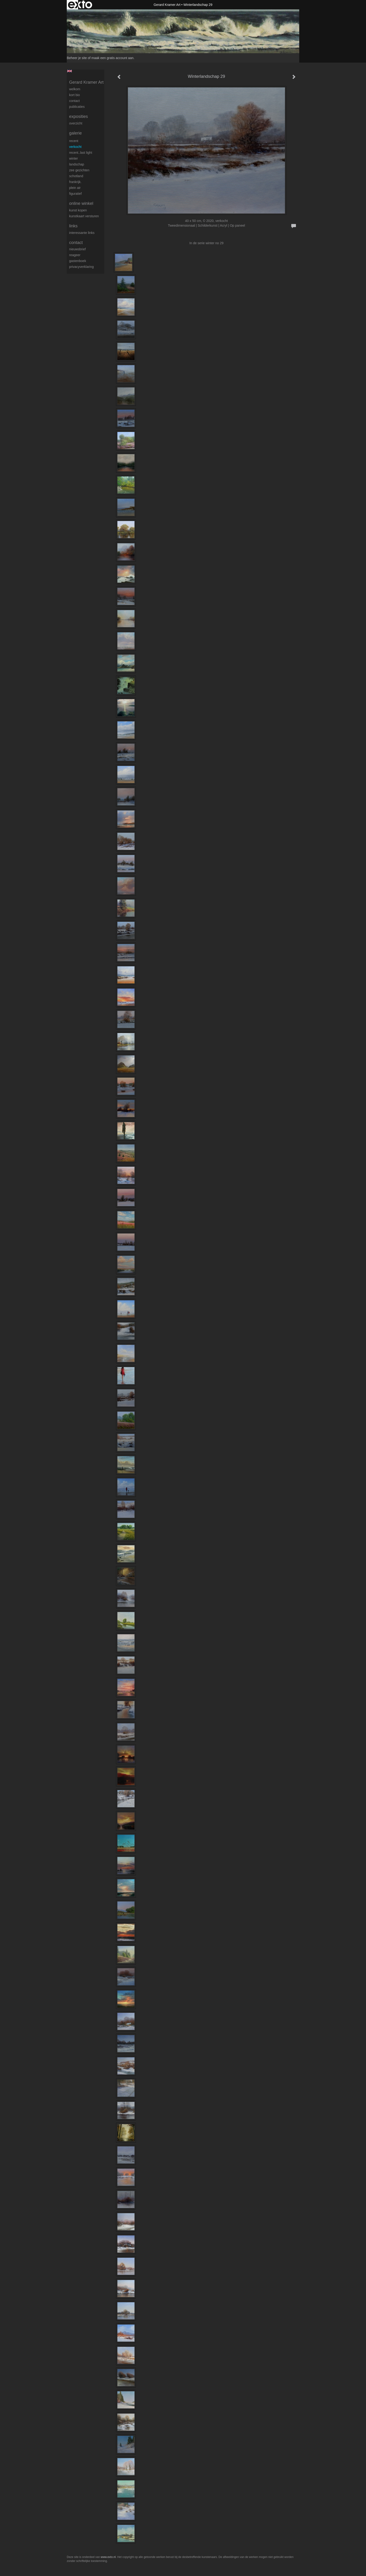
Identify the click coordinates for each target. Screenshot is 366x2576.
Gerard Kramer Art (167, 5)
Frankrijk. (75, 182)
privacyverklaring (81, 267)
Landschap (76, 164)
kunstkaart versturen (84, 216)
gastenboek (77, 261)
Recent (73, 141)
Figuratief (75, 193)
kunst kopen (78, 210)
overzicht (75, 123)
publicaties (77, 107)
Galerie (75, 133)
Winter (73, 158)
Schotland (76, 176)
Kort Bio (74, 95)
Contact (74, 101)
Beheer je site (77, 58)
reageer (74, 255)
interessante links (81, 233)
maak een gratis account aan (112, 58)
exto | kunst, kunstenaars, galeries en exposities (80, 4)
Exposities (78, 116)
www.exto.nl (108, 2557)
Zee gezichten (79, 170)
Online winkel (81, 203)
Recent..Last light (80, 152)
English (69, 71)
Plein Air (75, 188)
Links (73, 226)
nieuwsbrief (77, 249)
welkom (74, 89)
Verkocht (75, 147)
